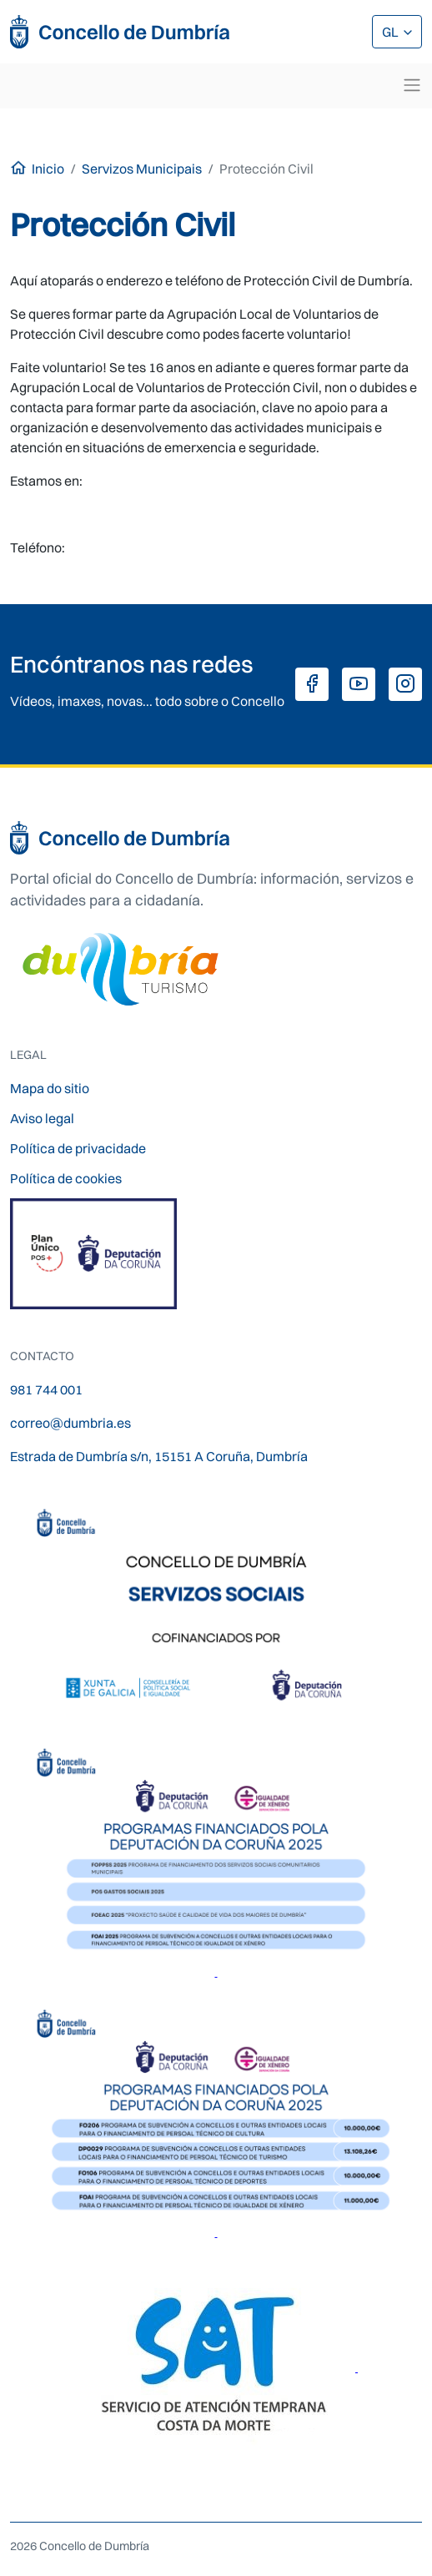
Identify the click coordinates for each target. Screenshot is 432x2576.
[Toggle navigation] (412, 85)
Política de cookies (66, 1178)
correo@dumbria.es (70, 1422)
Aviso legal (42, 1118)
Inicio (48, 168)
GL (391, 31)
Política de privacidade (78, 1148)
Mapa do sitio (49, 1088)
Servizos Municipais (142, 168)
